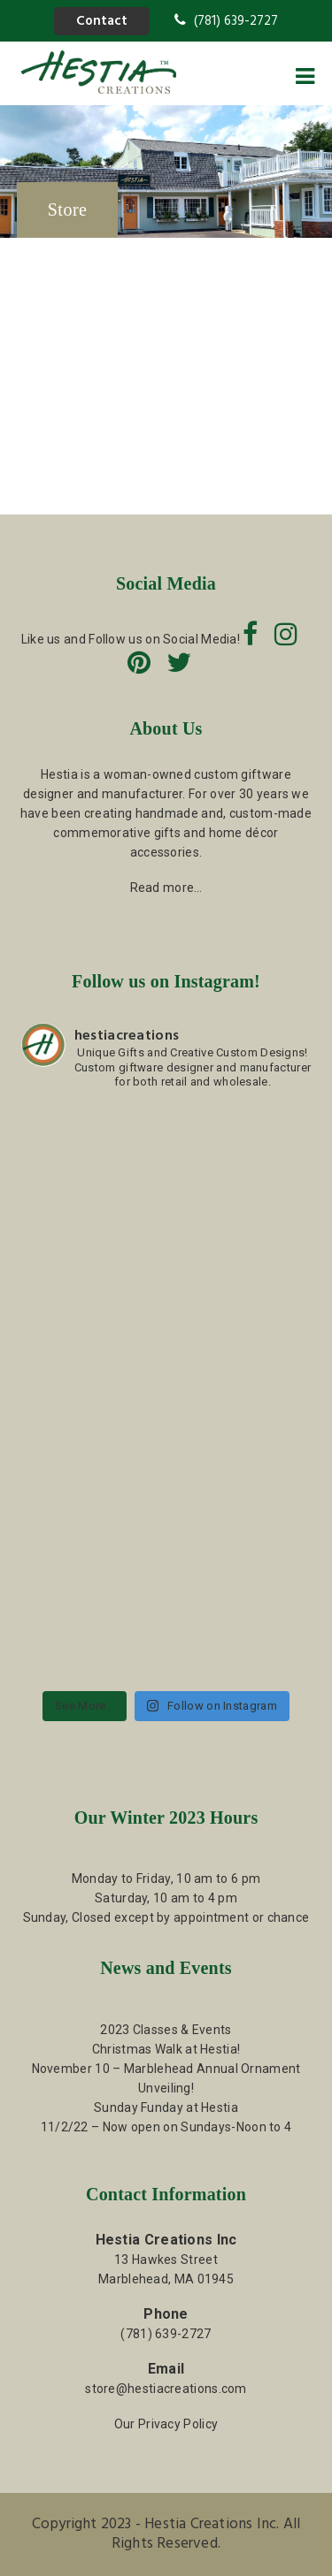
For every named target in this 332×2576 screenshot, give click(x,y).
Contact (101, 21)
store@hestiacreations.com (166, 2389)
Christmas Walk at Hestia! (166, 2049)
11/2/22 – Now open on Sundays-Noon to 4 (166, 2127)
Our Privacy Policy (166, 2424)
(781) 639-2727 (226, 21)
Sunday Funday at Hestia (166, 2107)
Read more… (166, 887)
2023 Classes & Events (165, 2030)
